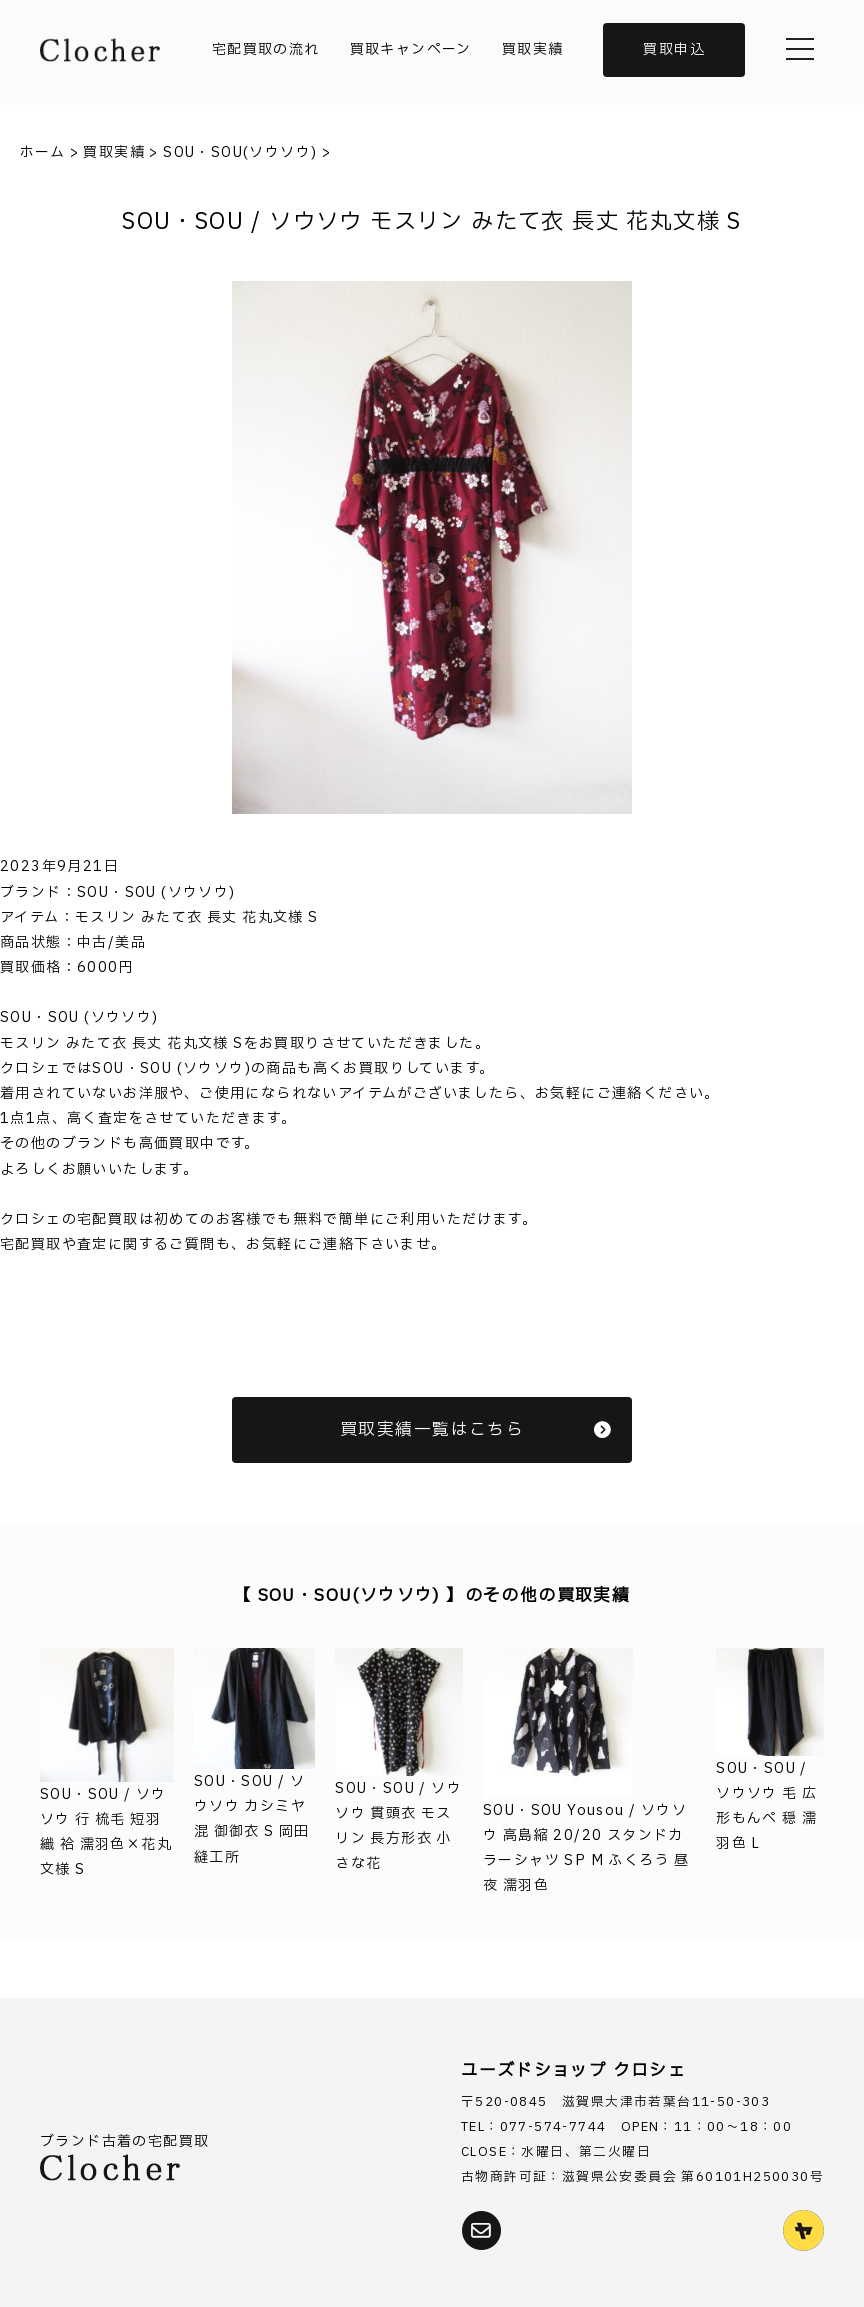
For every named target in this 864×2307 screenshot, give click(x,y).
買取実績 (533, 49)
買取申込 (674, 49)
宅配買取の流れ (266, 49)
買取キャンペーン (411, 49)
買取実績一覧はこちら (476, 1429)
